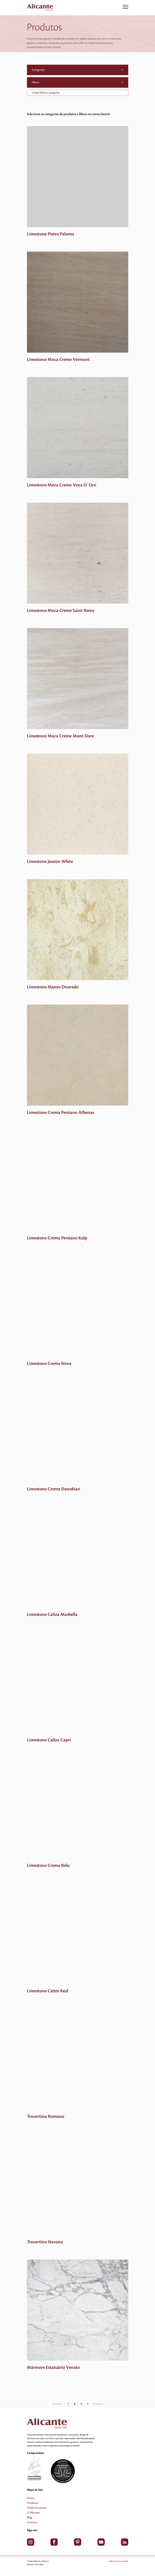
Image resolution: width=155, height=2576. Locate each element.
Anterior (57, 2404)
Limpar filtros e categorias (46, 92)
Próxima (98, 2404)
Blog (29, 2517)
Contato (32, 2522)
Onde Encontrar (37, 2508)
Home (30, 2498)
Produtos (32, 2503)
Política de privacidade (118, 2561)
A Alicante (33, 2512)
